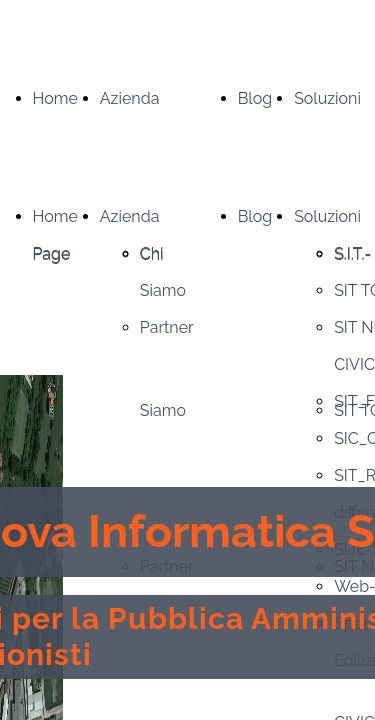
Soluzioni (327, 98)
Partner (167, 327)
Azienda (130, 98)
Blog (255, 98)
